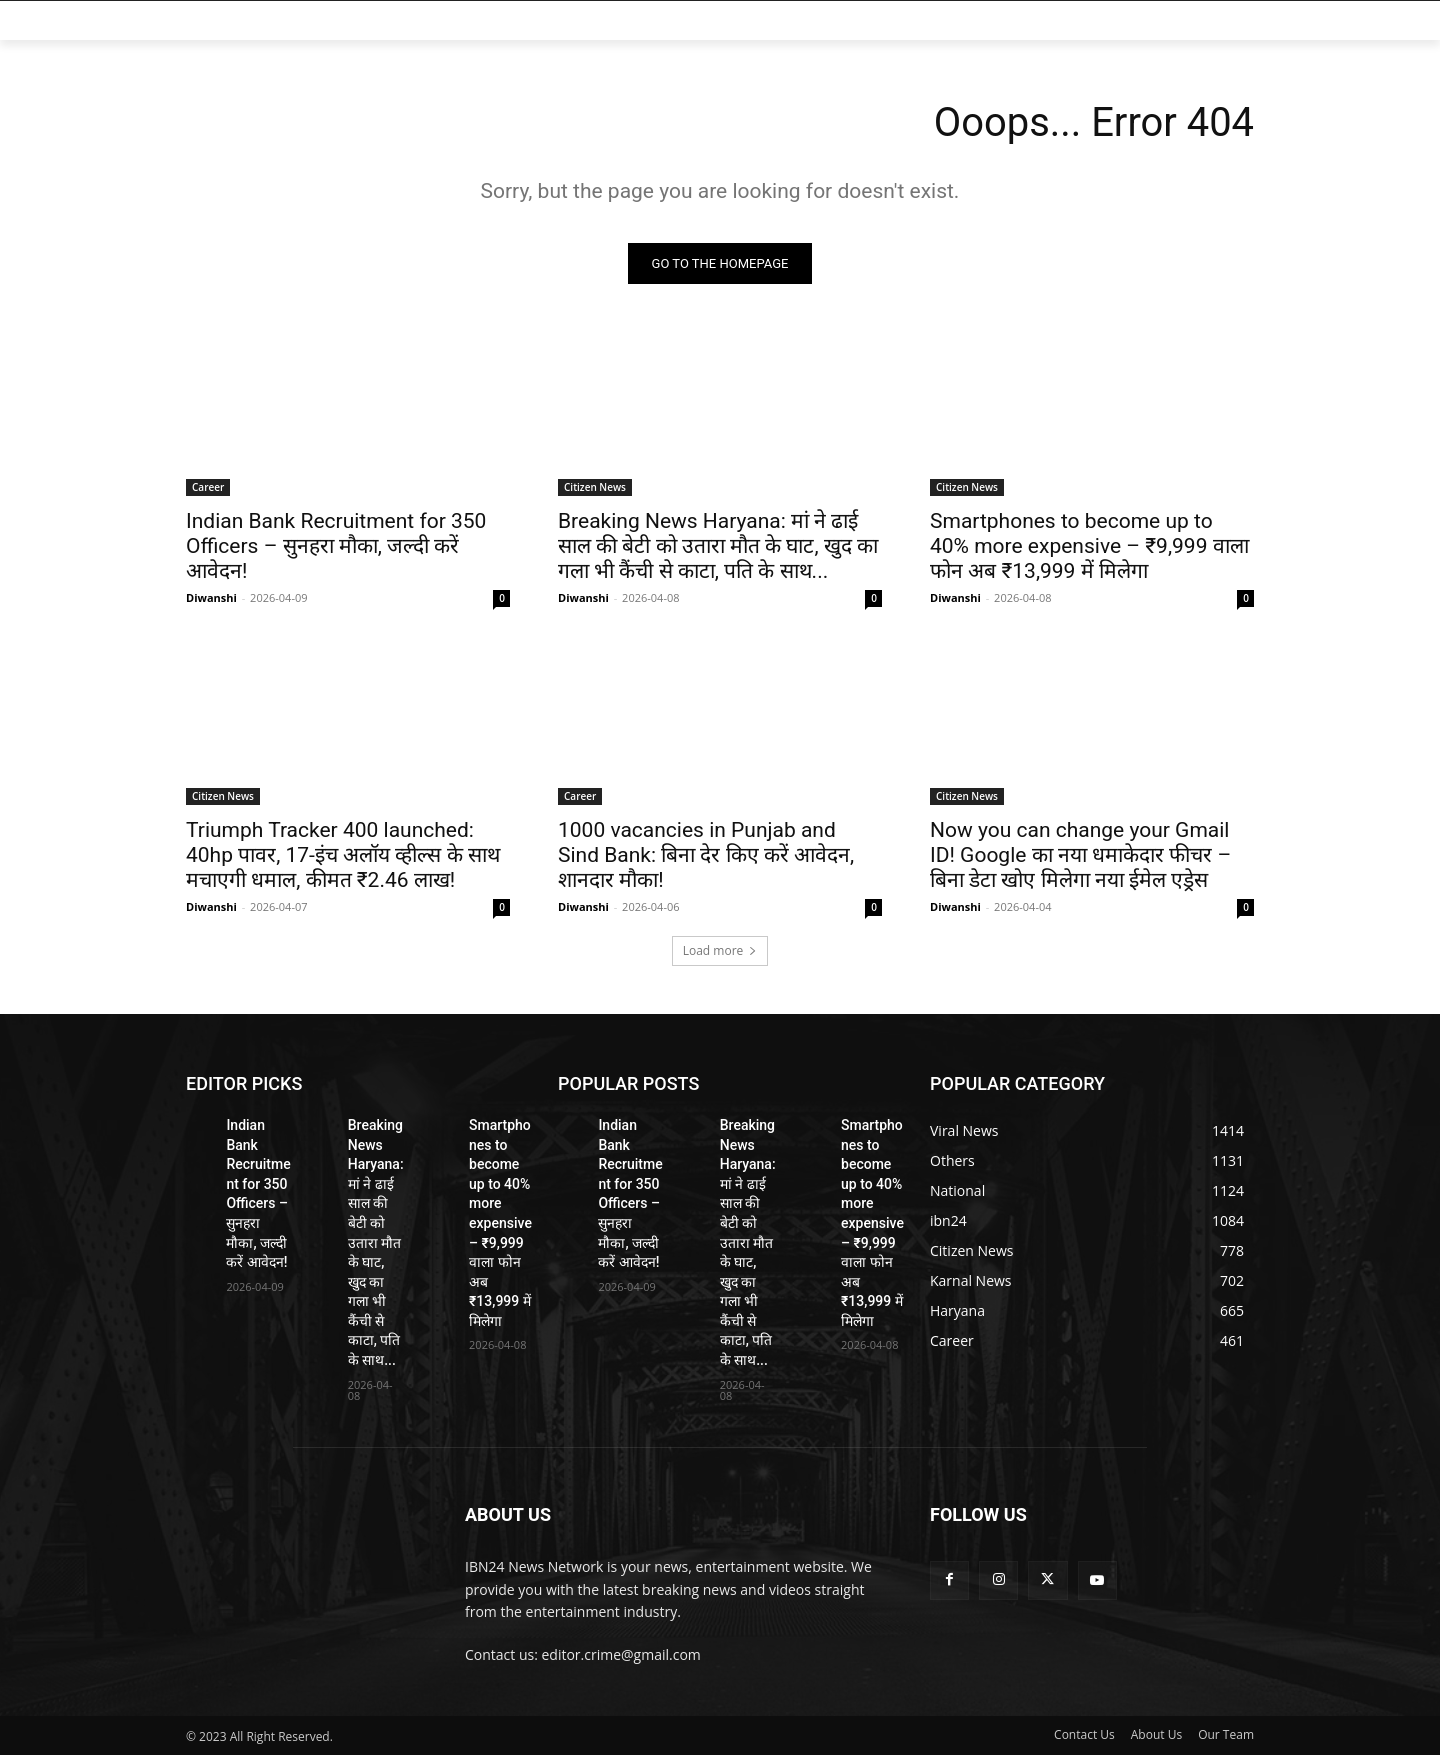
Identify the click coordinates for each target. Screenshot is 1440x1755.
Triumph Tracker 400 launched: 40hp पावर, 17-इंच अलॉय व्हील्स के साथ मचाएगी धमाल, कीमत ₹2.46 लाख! (343, 855)
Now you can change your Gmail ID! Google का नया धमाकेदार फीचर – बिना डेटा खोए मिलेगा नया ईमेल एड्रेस (1080, 855)
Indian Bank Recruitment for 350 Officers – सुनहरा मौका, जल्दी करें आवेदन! (336, 546)
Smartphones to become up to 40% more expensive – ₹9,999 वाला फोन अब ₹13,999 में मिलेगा (1089, 546)
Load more (720, 950)
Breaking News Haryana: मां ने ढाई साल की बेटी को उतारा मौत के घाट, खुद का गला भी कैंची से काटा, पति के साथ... (718, 546)
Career (208, 487)
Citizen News (595, 487)
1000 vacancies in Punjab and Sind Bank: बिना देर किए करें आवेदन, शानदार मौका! (706, 855)
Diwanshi (211, 597)
